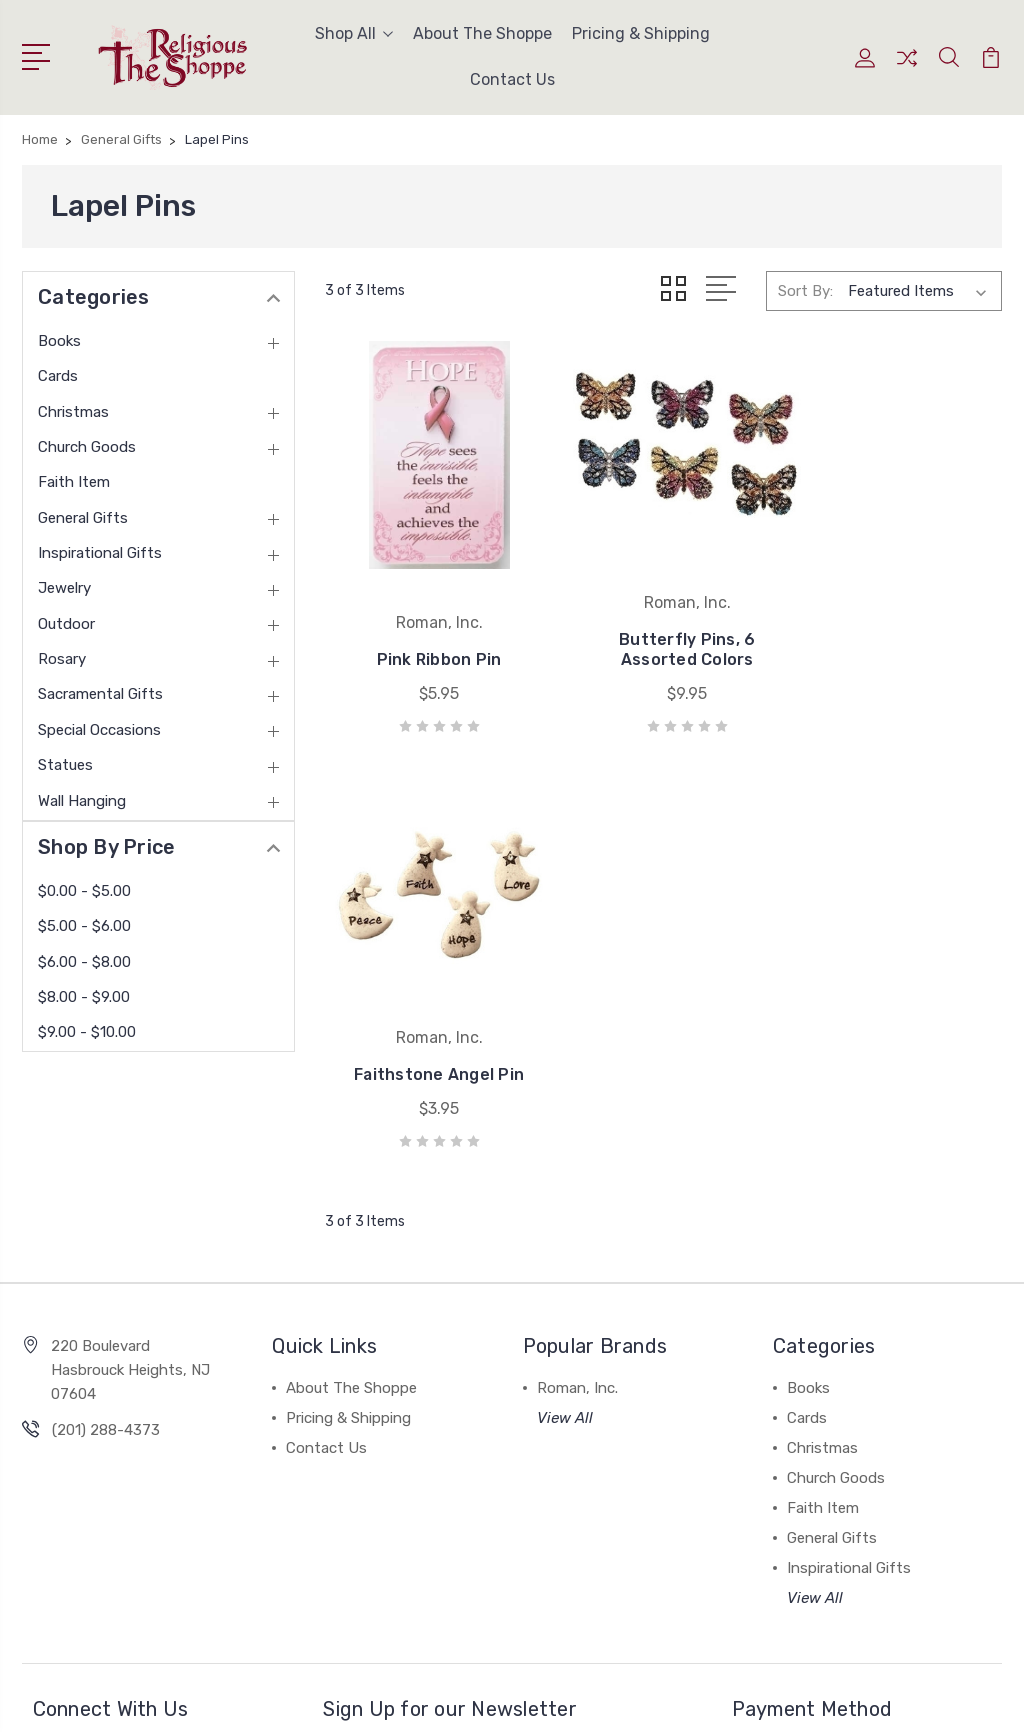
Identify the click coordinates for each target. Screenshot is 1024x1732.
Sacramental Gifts (100, 694)
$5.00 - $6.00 (84, 926)
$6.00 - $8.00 (84, 962)
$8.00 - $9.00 (84, 997)
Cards (58, 376)
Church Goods (87, 447)
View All (565, 1238)
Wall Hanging (82, 801)
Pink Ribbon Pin (431, 643)
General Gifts (83, 518)
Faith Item (74, 482)
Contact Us (512, 79)
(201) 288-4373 (106, 1250)
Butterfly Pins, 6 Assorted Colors (663, 633)
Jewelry (64, 588)
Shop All (354, 33)
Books (59, 341)
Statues (65, 765)
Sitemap (260, 1697)
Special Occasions (99, 730)
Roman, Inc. (577, 1208)
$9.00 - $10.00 (87, 1032)
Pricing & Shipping (641, 33)
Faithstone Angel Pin (895, 633)
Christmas (73, 412)
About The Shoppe (482, 33)
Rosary (62, 659)
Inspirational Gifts (100, 553)
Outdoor (66, 624)
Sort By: (805, 291)
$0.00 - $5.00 (84, 891)
